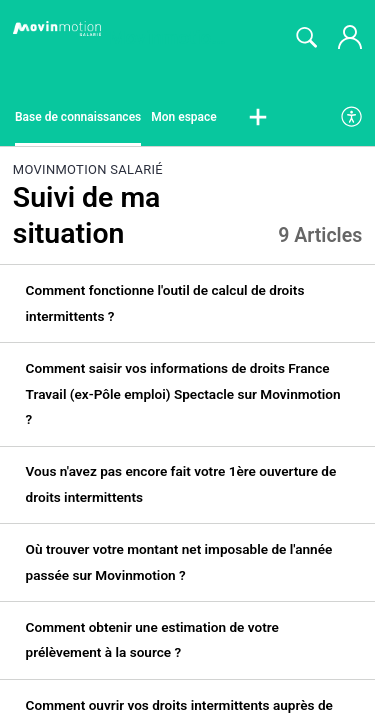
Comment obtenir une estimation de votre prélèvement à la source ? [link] (152, 640)
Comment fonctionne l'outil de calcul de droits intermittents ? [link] (165, 303)
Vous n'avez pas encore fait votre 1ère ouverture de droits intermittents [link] (181, 484)
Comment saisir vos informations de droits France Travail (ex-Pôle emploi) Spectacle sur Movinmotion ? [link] (183, 393)
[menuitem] (352, 118)
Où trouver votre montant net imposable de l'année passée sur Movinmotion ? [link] (179, 562)
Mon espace (184, 117)
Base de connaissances (78, 117)
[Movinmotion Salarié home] (57, 29)
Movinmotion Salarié (88, 169)
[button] (258, 118)
